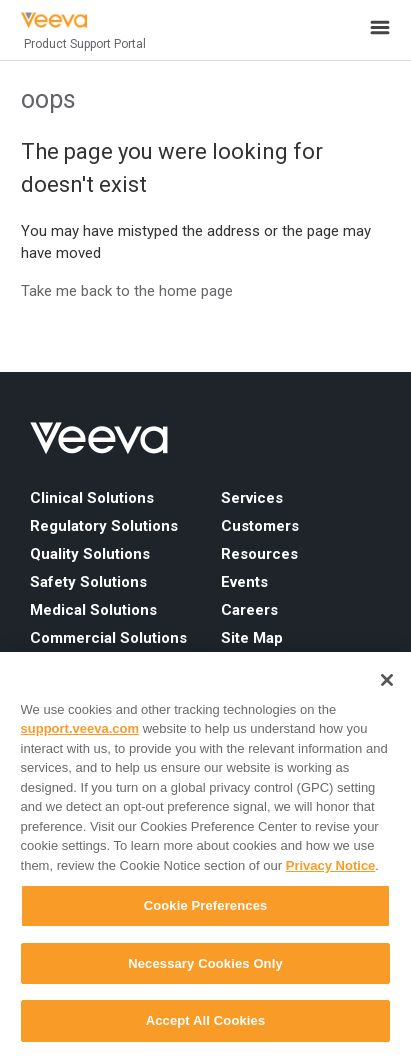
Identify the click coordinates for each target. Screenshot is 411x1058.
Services (252, 498)
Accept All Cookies (206, 1020)
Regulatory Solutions (104, 526)
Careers (249, 610)
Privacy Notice (331, 865)
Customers (260, 526)
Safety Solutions (88, 582)
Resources (259, 554)
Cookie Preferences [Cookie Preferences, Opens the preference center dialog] (206, 905)
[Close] (387, 680)
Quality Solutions (90, 554)
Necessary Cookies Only (205, 963)
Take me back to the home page (127, 291)
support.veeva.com (80, 728)
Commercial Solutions (108, 638)
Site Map (252, 638)
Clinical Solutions (92, 498)
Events (244, 582)
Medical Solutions (93, 610)
